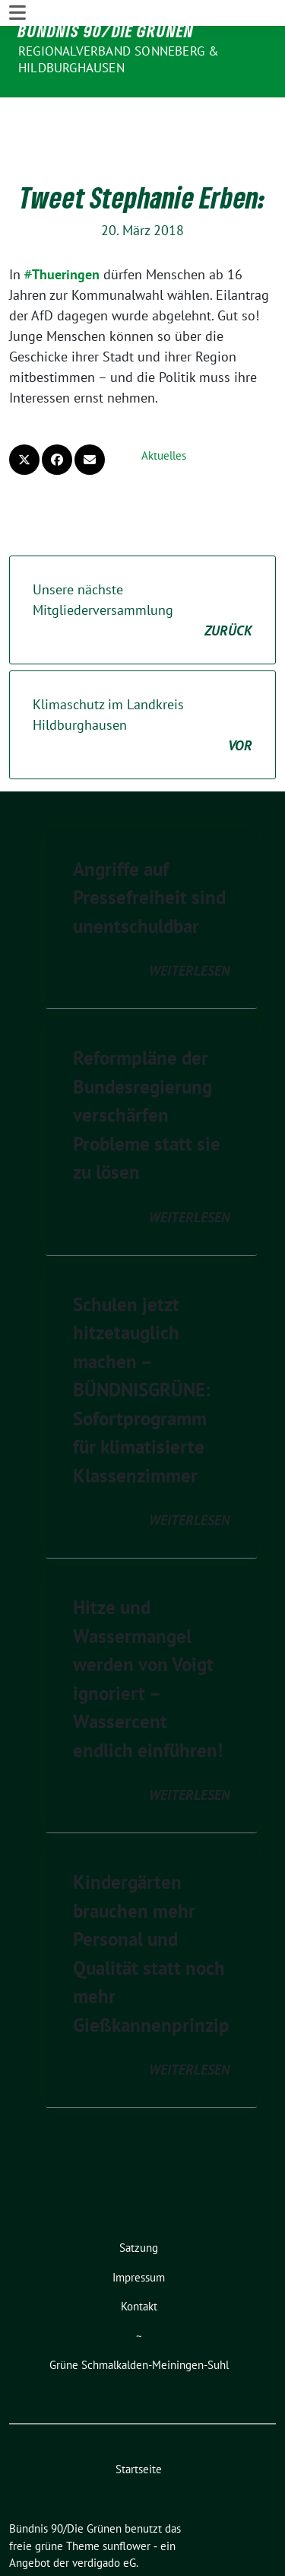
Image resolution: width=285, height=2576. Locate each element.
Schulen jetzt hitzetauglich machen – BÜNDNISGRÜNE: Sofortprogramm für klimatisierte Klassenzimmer (142, 1343)
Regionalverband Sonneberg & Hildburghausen (118, 59)
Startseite (139, 2422)
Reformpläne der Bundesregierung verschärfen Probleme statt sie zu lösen (146, 1068)
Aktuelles (163, 409)
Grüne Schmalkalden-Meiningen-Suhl (139, 2318)
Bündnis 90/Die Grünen (106, 30)
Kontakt (139, 2260)
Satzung (138, 2201)
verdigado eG (104, 2516)
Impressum (138, 2231)
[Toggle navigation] (17, 110)
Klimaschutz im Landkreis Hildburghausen (142, 679)
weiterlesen (189, 924)
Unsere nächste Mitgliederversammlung (142, 564)
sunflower (126, 2499)
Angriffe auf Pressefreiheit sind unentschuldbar (149, 851)
